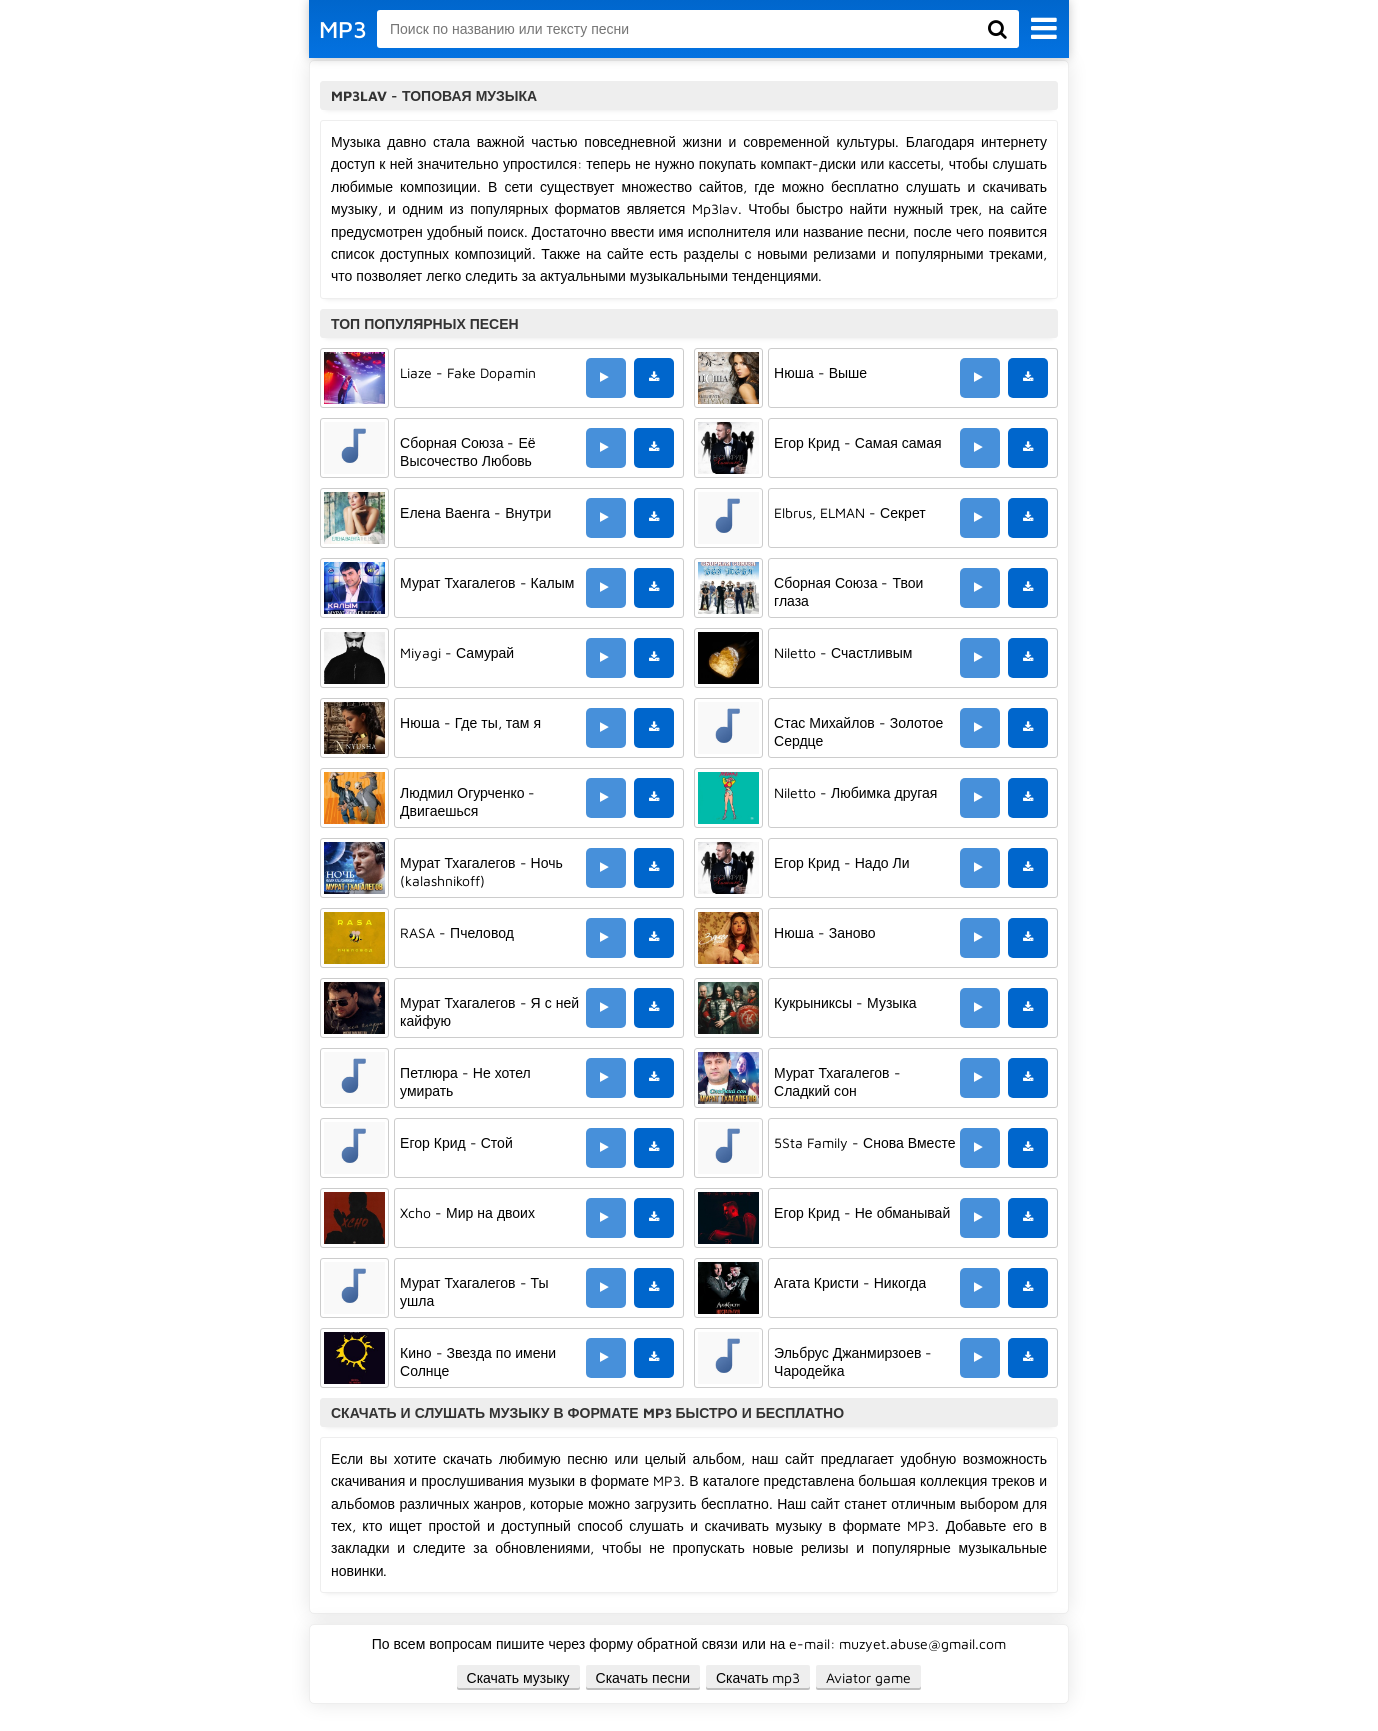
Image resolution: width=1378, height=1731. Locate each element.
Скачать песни (643, 1677)
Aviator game (868, 1677)
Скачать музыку (518, 1677)
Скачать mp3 (758, 1677)
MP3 (343, 29)
